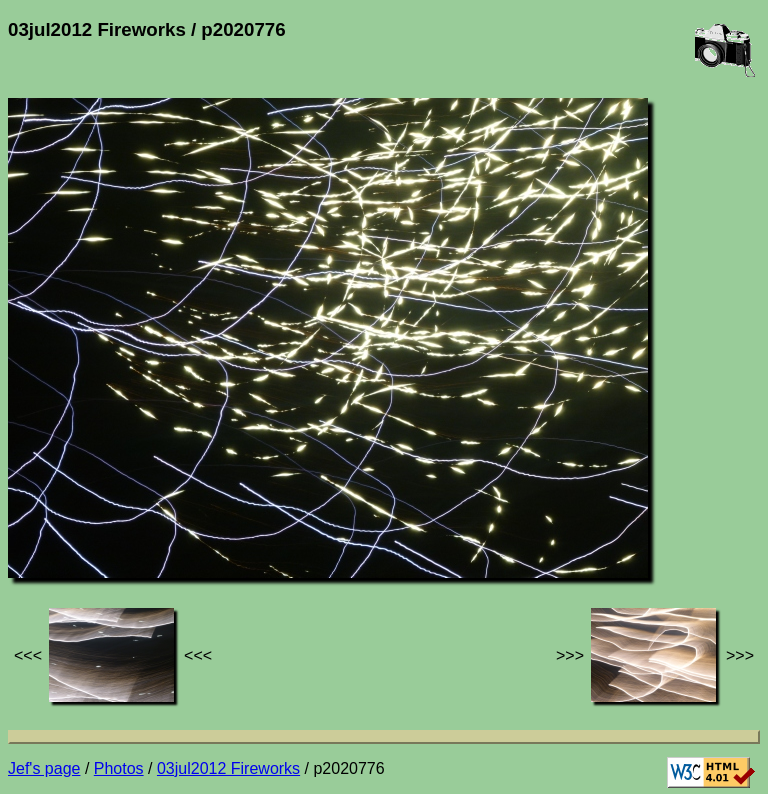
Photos (119, 768)
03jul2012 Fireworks (228, 768)
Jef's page (44, 768)
